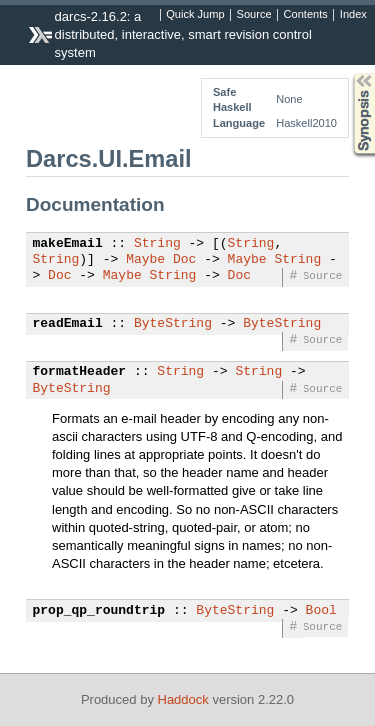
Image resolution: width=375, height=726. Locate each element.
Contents (306, 15)
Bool (321, 611)
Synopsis (348, 73)
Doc (184, 260)
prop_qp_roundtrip (99, 611)
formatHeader (80, 372)
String (157, 244)
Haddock (183, 699)
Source (254, 15)
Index (353, 15)
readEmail (68, 324)
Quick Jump (195, 15)
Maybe (145, 260)
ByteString (173, 324)
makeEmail (68, 244)
